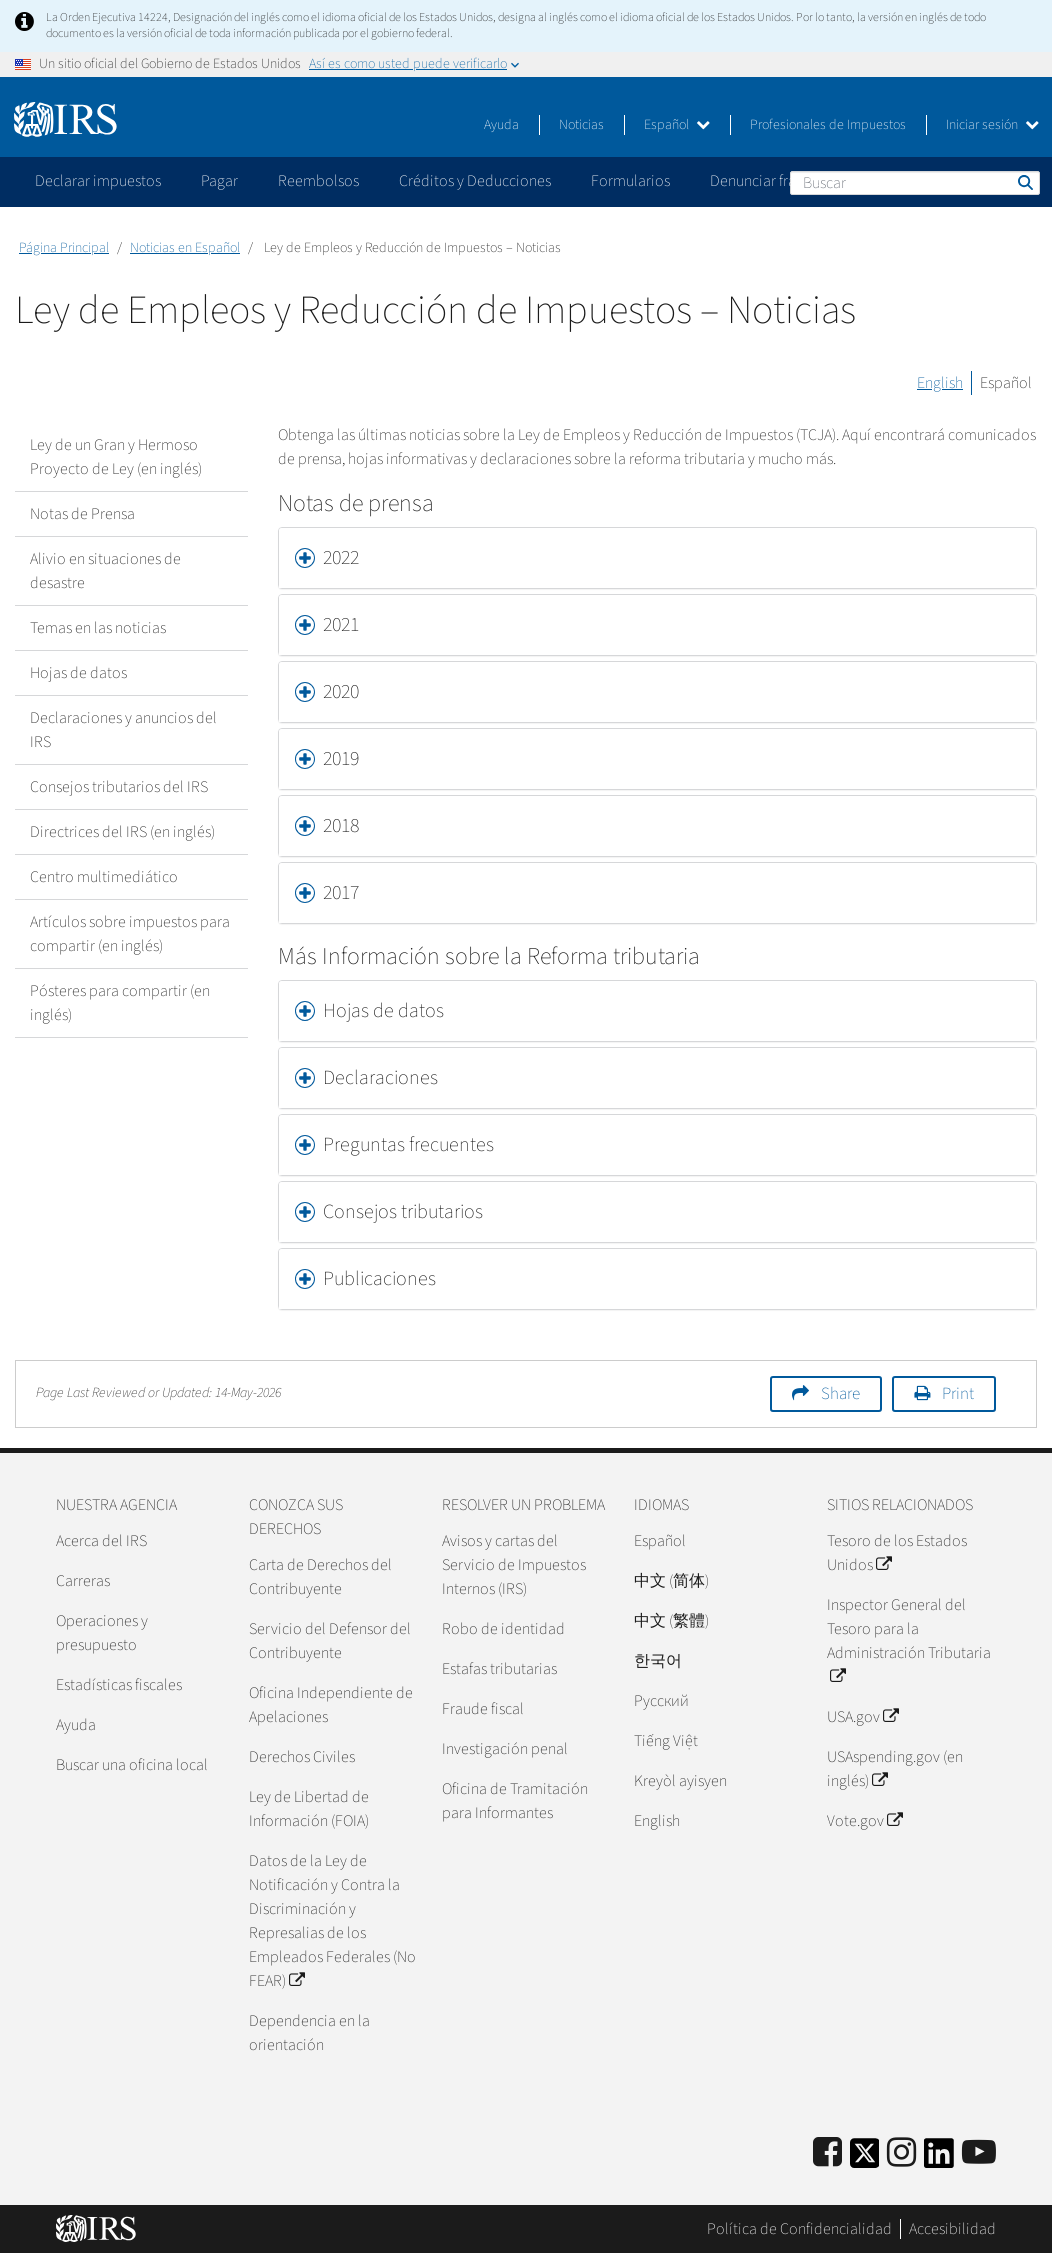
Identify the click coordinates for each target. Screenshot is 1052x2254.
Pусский (661, 1701)
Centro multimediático (104, 877)
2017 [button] (341, 893)
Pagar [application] (219, 181)
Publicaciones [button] (379, 1279)
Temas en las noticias (98, 628)
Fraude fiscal (483, 1709)
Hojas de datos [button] (383, 1011)
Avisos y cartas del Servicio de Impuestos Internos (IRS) (514, 1565)
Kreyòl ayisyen (680, 1781)
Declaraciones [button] (380, 1078)
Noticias (581, 125)
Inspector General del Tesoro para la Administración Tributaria (909, 1641)
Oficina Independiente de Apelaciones (331, 1705)
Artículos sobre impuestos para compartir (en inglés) (130, 934)
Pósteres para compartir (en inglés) (120, 1003)
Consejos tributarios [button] (403, 1212)
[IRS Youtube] (979, 2153)
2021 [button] (341, 625)
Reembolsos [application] (318, 181)
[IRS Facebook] (827, 2153)
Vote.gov (864, 1821)
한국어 (658, 1661)
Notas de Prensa (82, 514)
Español (677, 125)
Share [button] (840, 1394)
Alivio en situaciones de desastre (105, 571)
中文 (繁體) (671, 1621)
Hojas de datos (78, 673)
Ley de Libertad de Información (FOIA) (309, 1809)
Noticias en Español (185, 248)
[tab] (657, 558)
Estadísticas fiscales (119, 1685)
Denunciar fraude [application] (765, 181)
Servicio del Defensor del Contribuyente (330, 1641)
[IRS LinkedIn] (939, 2159)
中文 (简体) (671, 1581)
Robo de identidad (503, 1629)
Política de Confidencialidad (799, 2229)
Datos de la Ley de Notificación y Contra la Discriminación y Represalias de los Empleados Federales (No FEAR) (332, 1921)
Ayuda (501, 125)
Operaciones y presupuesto (102, 1633)
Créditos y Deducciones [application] (475, 181)
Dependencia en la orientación (309, 2033)
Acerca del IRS (101, 1541)
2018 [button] (341, 826)
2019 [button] (341, 759)
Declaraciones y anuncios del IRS (123, 730)
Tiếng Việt (666, 1741)
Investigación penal (505, 1749)
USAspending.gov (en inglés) (895, 1769)
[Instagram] (901, 2153)
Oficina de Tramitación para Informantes (515, 1801)
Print (958, 1394)
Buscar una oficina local (132, 1765)
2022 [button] (341, 558)
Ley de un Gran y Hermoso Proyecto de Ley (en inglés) (116, 457)
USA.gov (862, 1717)
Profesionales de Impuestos (828, 125)
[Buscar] (915, 183)
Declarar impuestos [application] (98, 181)
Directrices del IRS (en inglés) (122, 832)
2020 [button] (341, 692)
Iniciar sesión (992, 125)
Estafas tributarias (499, 1669)
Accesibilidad (952, 2229)
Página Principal (64, 248)
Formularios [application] (630, 181)
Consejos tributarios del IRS (119, 787)
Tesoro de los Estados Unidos (897, 1553)
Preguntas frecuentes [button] (408, 1145)
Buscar (1024, 182)
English (940, 383)
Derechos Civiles (302, 1757)
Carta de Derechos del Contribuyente (320, 1577)
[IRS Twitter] (865, 2159)
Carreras (83, 1581)
